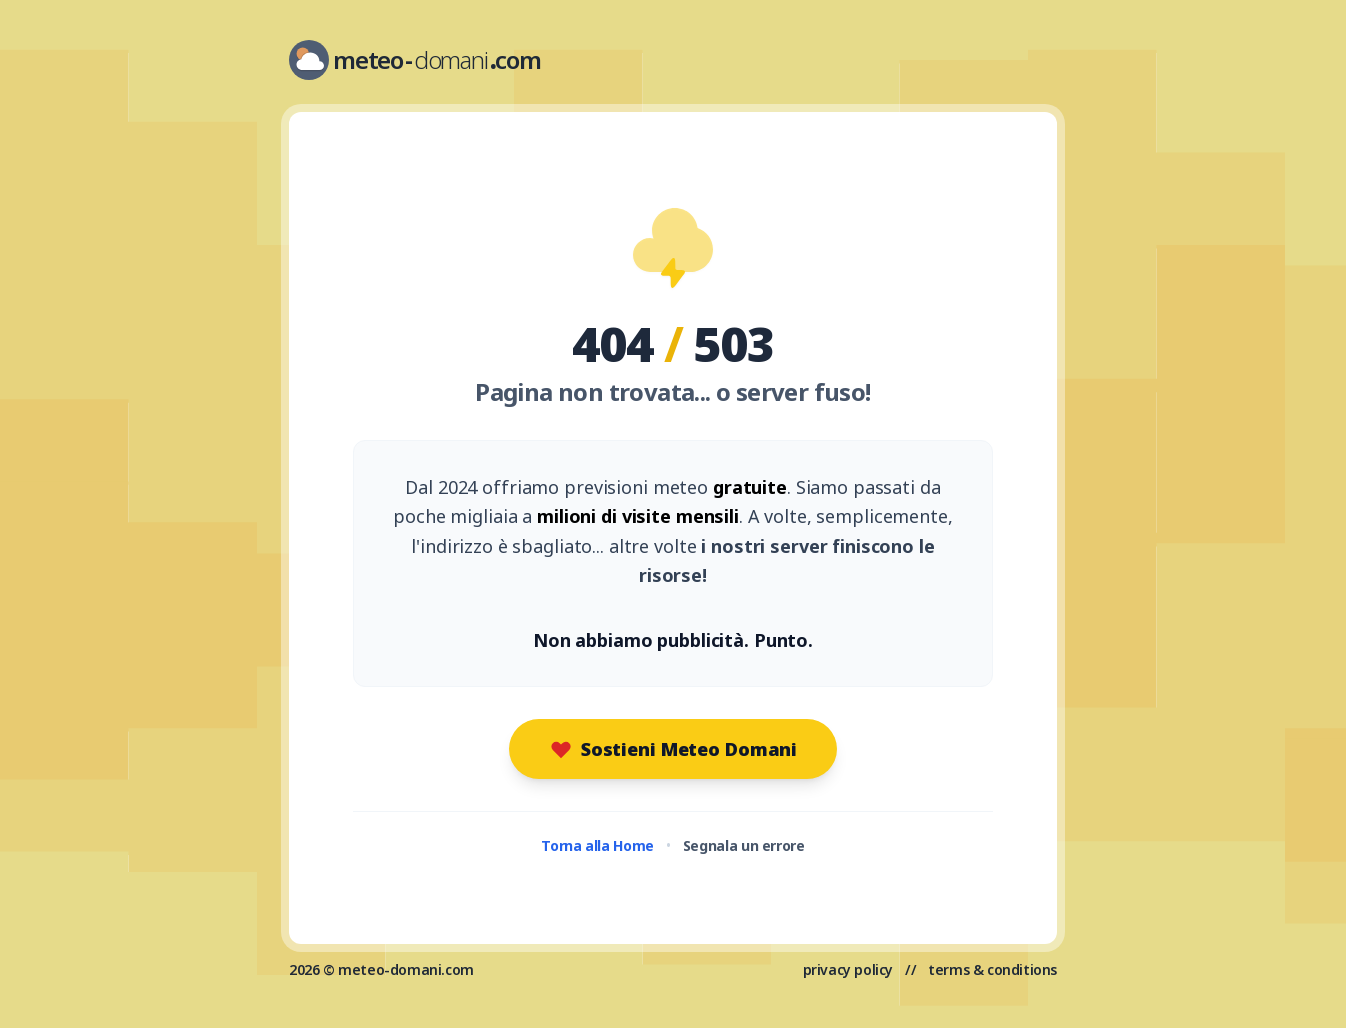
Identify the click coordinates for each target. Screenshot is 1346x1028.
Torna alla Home (597, 845)
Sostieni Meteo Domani (673, 749)
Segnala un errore (744, 845)
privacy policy (848, 969)
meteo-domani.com (406, 969)
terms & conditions (992, 969)
